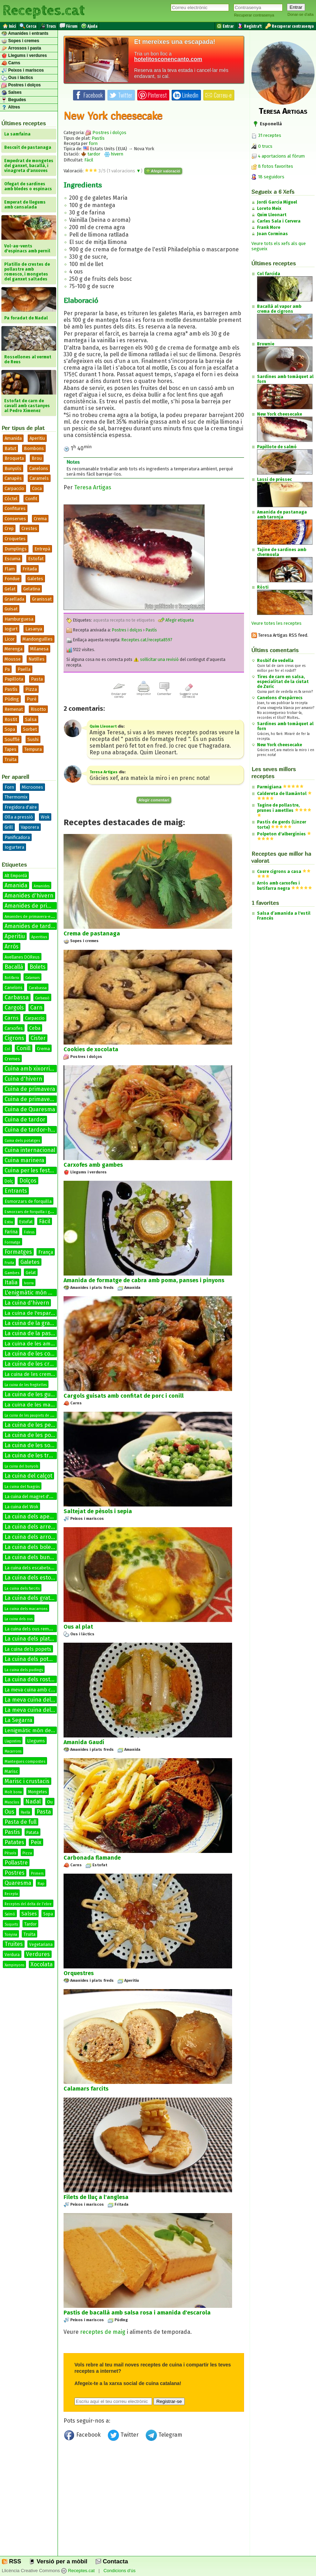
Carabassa (38, 988)
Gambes (12, 1273)
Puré (32, 699)
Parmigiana (269, 786)
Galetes (35, 578)
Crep (9, 528)
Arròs (12, 946)
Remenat (14, 709)
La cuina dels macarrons (26, 1609)
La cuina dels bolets (30, 1547)
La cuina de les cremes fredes (38, 1374)
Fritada (29, 568)
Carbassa (17, 997)
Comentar (164, 692)
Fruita (9, 1263)
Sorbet (30, 729)
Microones (32, 787)
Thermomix (16, 797)
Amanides (42, 886)
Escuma (12, 558)
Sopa (10, 729)
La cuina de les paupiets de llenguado (36, 1415)
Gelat (10, 588)
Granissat (42, 599)
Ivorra (29, 1283)
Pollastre (16, 1862)
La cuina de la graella (32, 1323)
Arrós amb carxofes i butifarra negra (278, 886)
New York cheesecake (279, 744)
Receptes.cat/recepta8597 (146, 639)
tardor (90, 154)
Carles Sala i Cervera (279, 221)
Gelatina (31, 588)
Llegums (36, 1740)
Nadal (33, 1801)
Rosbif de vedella (275, 660)
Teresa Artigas (92, 487)
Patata (32, 1832)
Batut (10, 448)
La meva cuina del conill (35, 1710)
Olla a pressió (19, 817)
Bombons (34, 448)
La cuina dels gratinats (34, 1598)
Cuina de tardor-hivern (34, 1129)
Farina (11, 1232)
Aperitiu (37, 438)
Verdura (12, 1954)
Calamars (32, 978)
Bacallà (14, 966)
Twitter (124, 2436)
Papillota (14, 679)
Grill (9, 827)
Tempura (33, 749)
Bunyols (13, 468)
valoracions (124, 170)
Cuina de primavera (30, 1089)
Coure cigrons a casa (279, 871)
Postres (15, 1872)
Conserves (15, 518)
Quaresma (18, 1883)
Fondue (12, 578)
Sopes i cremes (20, 41)
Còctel (11, 498)
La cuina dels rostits (31, 1679)
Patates (14, 1842)
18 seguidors (267, 176)
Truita (11, 759)
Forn (9, 787)
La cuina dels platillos (32, 1638)
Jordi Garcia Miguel (277, 202)
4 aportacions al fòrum (281, 156)
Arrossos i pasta (21, 48)
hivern (113, 154)
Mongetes (37, 1791)
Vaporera (30, 827)
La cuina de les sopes (32, 1445)
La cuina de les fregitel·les (26, 1385)
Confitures (15, 508)
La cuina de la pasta (30, 1333)
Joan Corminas (272, 233)
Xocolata (42, 1964)
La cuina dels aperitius (34, 1516)
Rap (41, 1883)
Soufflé (12, 739)
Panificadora (17, 837)
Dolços (28, 1180)
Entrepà (42, 548)
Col (7, 1049)
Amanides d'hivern (29, 895)
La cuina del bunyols (21, 1466)
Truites (14, 1944)
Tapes (11, 749)
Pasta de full (21, 1822)
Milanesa (39, 648)
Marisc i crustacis (27, 1781)
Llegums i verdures (24, 56)
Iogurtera (14, 847)
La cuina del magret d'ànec (32, 1496)
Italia (11, 1282)
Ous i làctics (17, 78)
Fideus (29, 1232)
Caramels (39, 478)
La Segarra (18, 1720)
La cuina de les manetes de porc (44, 1405)
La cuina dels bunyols (32, 1557)
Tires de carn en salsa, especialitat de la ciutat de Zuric (283, 681)
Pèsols (10, 1853)
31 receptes (266, 135)
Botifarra (12, 978)
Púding (12, 699)
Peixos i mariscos (22, 70)
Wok (45, 817)
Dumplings (16, 548)
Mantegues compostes (25, 1761)
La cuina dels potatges (34, 1659)
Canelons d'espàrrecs (280, 697)
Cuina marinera (24, 1160)
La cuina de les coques (34, 1353)
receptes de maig (102, 2332)
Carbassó (42, 998)
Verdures (38, 1954)
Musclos (12, 1802)
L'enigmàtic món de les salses (43, 1292)
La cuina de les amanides (36, 1343)
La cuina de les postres (34, 1435)
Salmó (10, 1914)
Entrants (16, 1190)
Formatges (18, 1252)
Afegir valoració (163, 171)
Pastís (11, 689)
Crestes (29, 528)
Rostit (11, 719)
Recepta (11, 1894)
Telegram (164, 2436)
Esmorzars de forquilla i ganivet (33, 1212)
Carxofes (14, 1028)
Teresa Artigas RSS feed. (279, 635)
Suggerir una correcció (189, 693)
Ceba (34, 1028)
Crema (40, 518)
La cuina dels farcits (22, 1588)
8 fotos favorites (272, 166)
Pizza (31, 689)
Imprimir (144, 692)
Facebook (83, 2436)
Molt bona (13, 1792)
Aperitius (39, 937)
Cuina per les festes (30, 1170)
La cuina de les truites (33, 1455)
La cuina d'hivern (27, 1302)
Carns (10, 63)
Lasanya (33, 628)
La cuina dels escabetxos (30, 1567)
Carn (36, 1007)
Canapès (13, 478)
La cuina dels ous (19, 1619)
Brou (37, 458)
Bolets (37, 966)
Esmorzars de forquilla (28, 1201)
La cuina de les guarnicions (40, 1394)
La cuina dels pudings (24, 1670)
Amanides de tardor (31, 926)
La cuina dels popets (28, 1649)
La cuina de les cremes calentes (46, 1363)
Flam (10, 568)
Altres (10, 107)
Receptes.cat (43, 10)
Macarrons (13, 1751)
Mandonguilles (37, 639)
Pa (7, 669)
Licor (10, 639)
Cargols (14, 1007)
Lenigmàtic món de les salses (40, 1730)
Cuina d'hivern (23, 1078)
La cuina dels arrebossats (38, 1526)
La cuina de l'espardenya (35, 1313)
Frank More (268, 227)
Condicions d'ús (120, 2570)
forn (93, 143)
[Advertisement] (154, 2501)
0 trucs (261, 146)
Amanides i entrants (24, 34)
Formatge (12, 1242)
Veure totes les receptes (276, 623)
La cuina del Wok (21, 1506)
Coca (37, 488)
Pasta (37, 679)
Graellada (14, 599)
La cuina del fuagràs (22, 1486)
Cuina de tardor (25, 1119)
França (45, 1252)
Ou (50, 1801)
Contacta (112, 2561)
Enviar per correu (118, 693)
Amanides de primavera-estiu (31, 916)
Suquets (11, 1924)
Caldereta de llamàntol (282, 793)
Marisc (11, 1771)
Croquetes (15, 538)
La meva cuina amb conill (33, 1690)
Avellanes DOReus (22, 957)
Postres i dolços (21, 85)
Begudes (13, 100)
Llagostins (13, 1741)
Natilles (36, 659)
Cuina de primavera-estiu (37, 1099)
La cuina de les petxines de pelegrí (50, 1425)
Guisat (11, 608)
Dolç (9, 1181)
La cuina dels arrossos (33, 1537)
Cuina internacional (30, 1150)
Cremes (12, 1058)
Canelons (38, 468)
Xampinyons (14, 1965)
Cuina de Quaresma (30, 1109)
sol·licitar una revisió (156, 659)
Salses (11, 92)
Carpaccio (14, 488)
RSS (11, 2561)
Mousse (13, 659)
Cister (38, 1038)
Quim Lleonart (103, 726)
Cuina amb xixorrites (31, 1068)
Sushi (33, 739)
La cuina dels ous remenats (32, 1628)
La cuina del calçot (28, 1475)
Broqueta (14, 458)
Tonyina (11, 1935)
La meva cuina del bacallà (38, 1699)
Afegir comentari (153, 800)
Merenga (13, 648)
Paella (24, 669)
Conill (24, 1048)
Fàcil (44, 1221)
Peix (36, 1842)
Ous (9, 1811)
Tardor (30, 1924)
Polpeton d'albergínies (281, 834)
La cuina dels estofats (33, 1577)
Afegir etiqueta (176, 620)
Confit (31, 498)
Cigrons (14, 1038)
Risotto (38, 709)
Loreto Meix (269, 208)
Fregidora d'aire (21, 807)
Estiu (9, 1222)
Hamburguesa (19, 619)
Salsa (31, 719)
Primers (37, 1874)
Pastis (12, 1832)
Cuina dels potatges (22, 1140)
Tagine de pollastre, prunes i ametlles (278, 808)
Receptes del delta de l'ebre (28, 1904)
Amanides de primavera (35, 905)
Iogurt (11, 628)
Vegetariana (41, 1944)
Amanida (13, 438)
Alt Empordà (16, 875)
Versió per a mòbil (58, 2561)
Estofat (36, 558)
